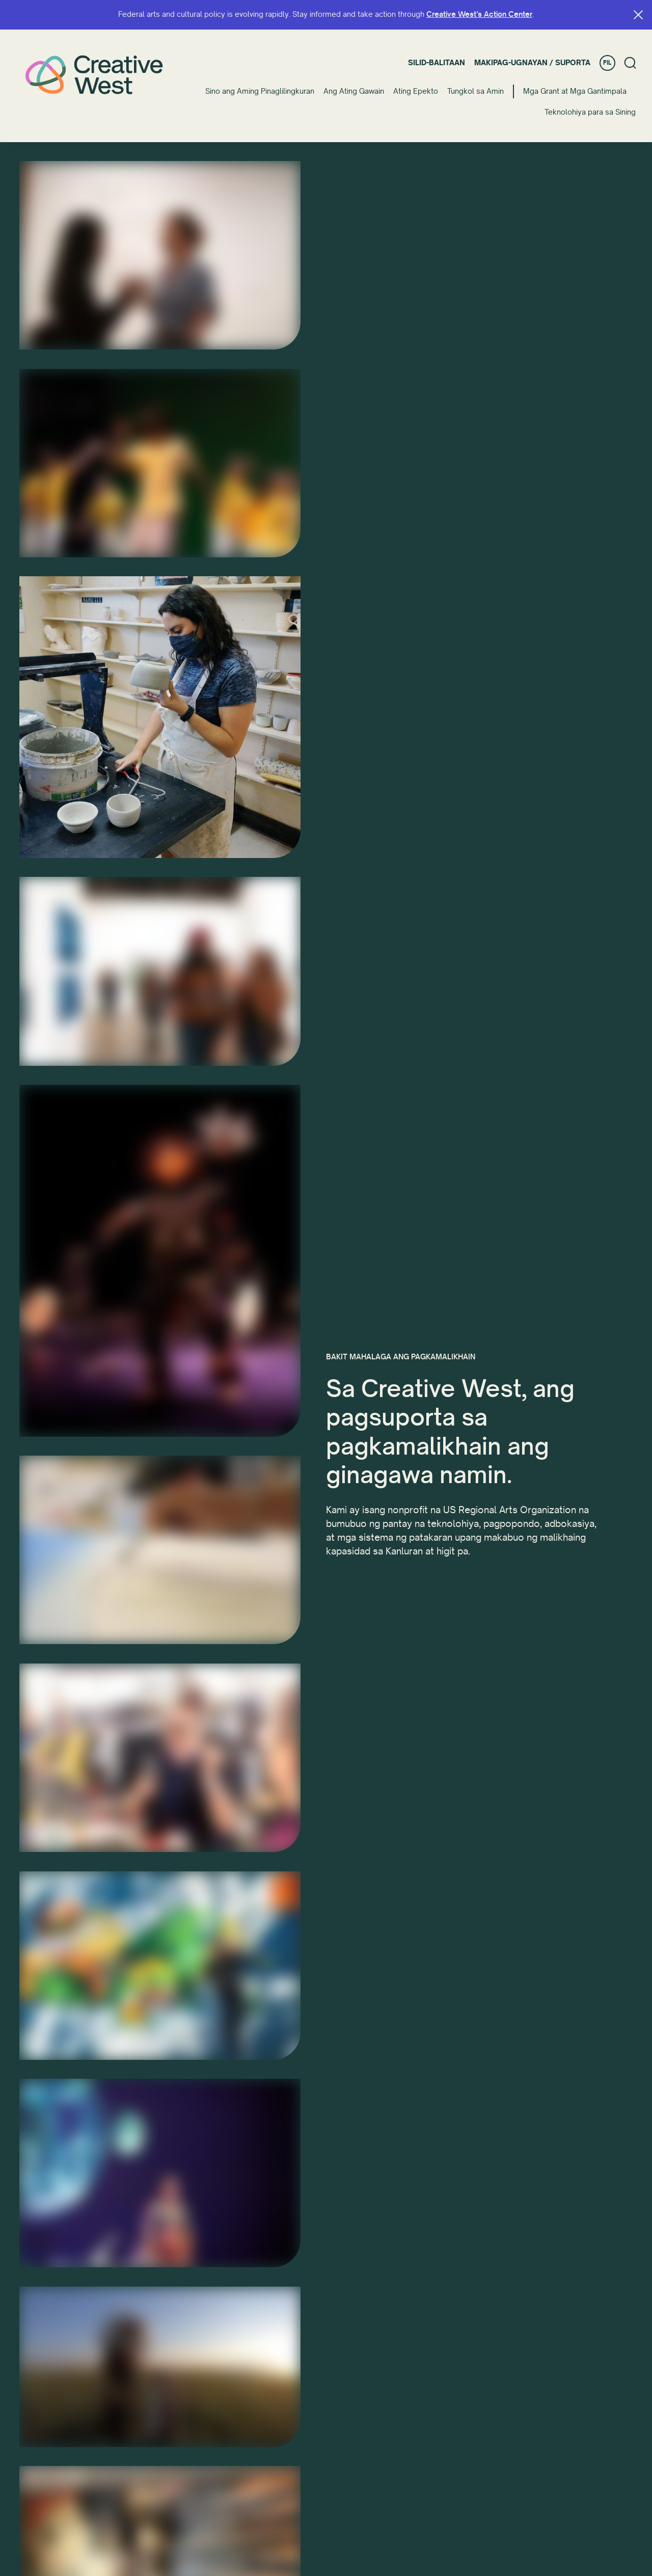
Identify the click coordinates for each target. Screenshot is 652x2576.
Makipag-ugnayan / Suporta (532, 62)
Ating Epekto (415, 91)
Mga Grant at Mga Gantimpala (575, 91)
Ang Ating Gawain (353, 91)
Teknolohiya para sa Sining (590, 112)
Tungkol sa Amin (475, 91)
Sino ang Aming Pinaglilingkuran (259, 91)
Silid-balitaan (436, 62)
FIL (607, 63)
